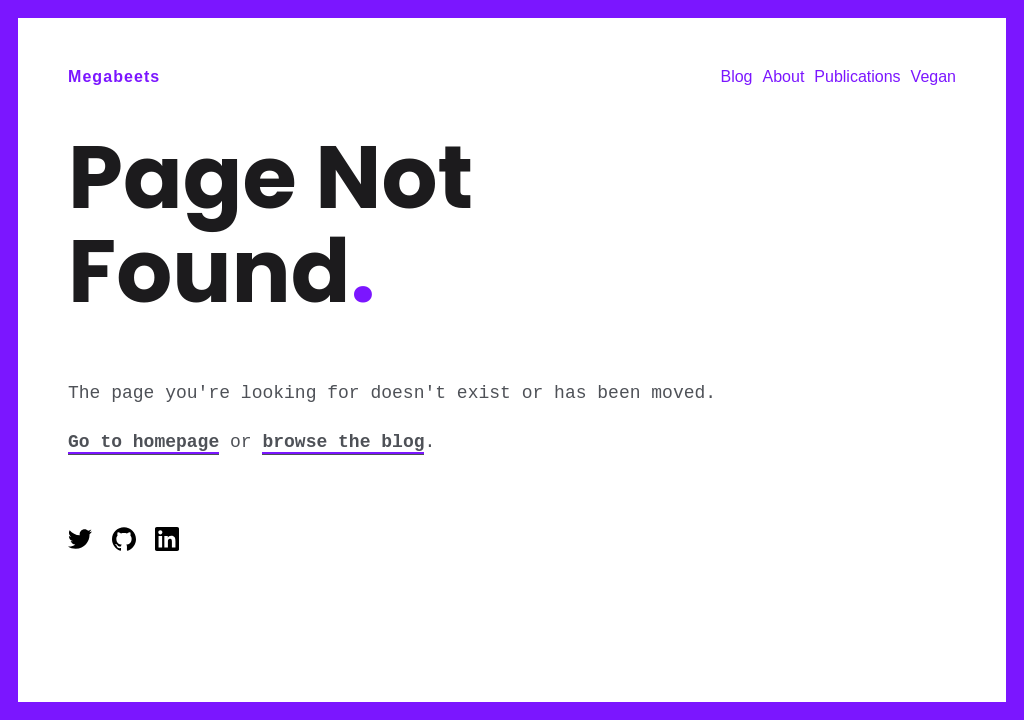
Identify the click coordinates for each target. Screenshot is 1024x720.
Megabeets (114, 76)
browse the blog (343, 442)
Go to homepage (143, 442)
